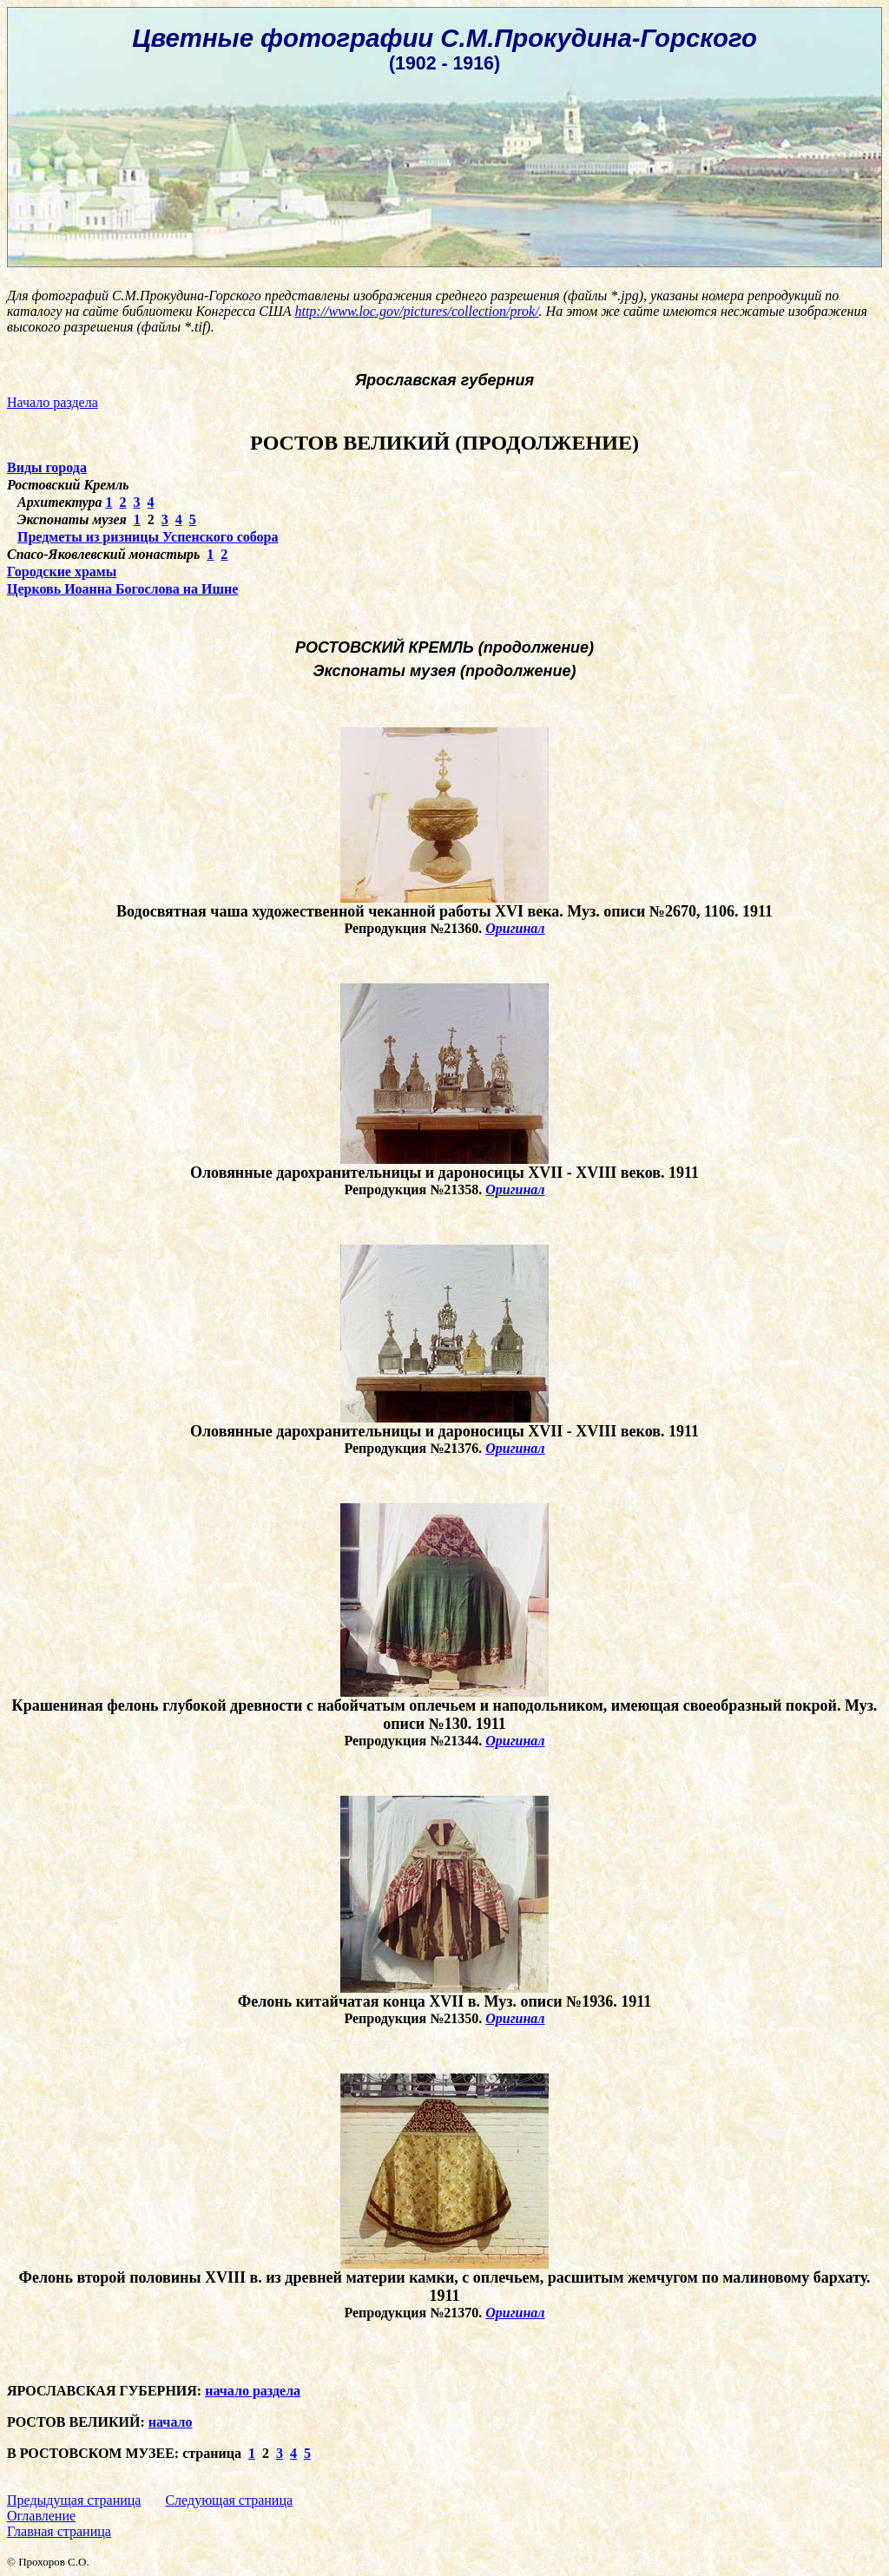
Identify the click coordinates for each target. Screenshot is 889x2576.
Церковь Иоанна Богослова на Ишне (122, 589)
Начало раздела (52, 402)
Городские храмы (61, 571)
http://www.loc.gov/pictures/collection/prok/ (416, 311)
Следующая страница (229, 2500)
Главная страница (59, 2531)
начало (170, 2422)
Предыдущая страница (74, 2500)
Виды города (47, 467)
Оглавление (41, 2515)
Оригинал (514, 928)
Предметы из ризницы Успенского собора (147, 536)
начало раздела (252, 2390)
